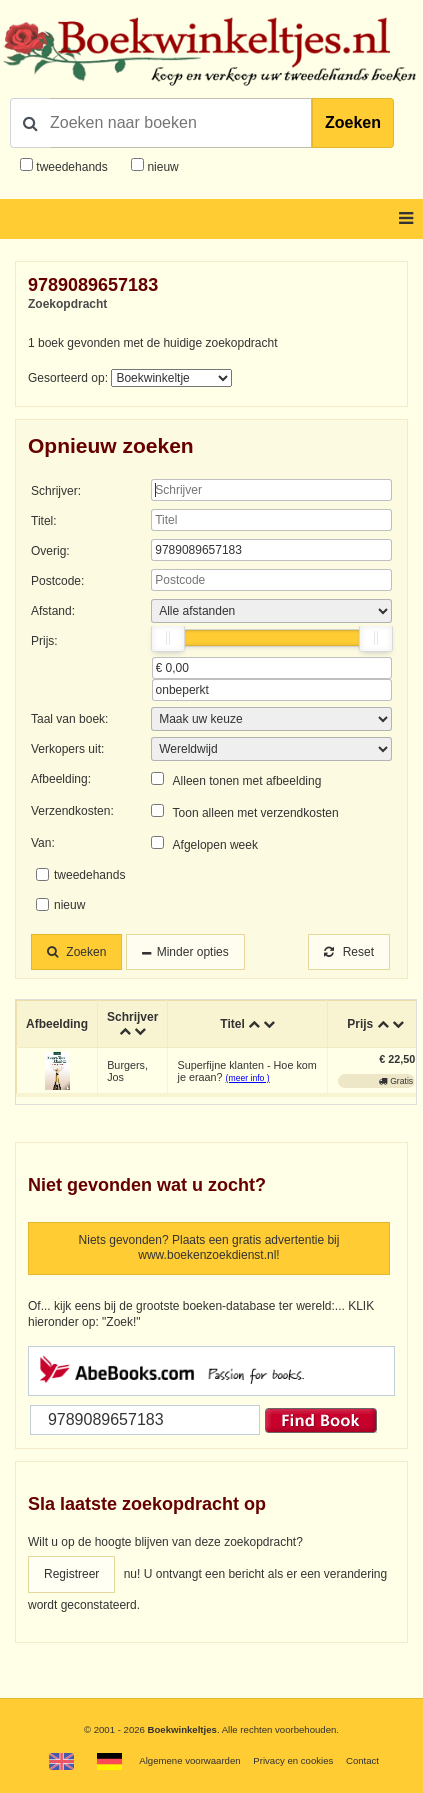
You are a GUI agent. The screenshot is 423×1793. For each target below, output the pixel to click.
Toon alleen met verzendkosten (256, 813)
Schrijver (132, 1017)
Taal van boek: (69, 719)
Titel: (44, 521)
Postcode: (57, 581)
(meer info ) (248, 1078)
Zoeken (353, 122)
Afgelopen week (215, 845)
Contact (362, 1760)
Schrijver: (56, 491)
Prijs (360, 1024)
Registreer (71, 1574)
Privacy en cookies (293, 1760)
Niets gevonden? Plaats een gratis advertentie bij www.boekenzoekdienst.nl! (209, 1248)
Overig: (50, 551)
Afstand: (53, 611)
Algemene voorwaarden (189, 1760)
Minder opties (193, 952)
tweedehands (71, 167)
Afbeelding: (61, 779)
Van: (43, 843)
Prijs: (44, 641)
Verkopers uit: (67, 749)
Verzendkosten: (72, 811)
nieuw (161, 167)
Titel (232, 1024)
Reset (349, 952)
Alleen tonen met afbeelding (247, 781)
